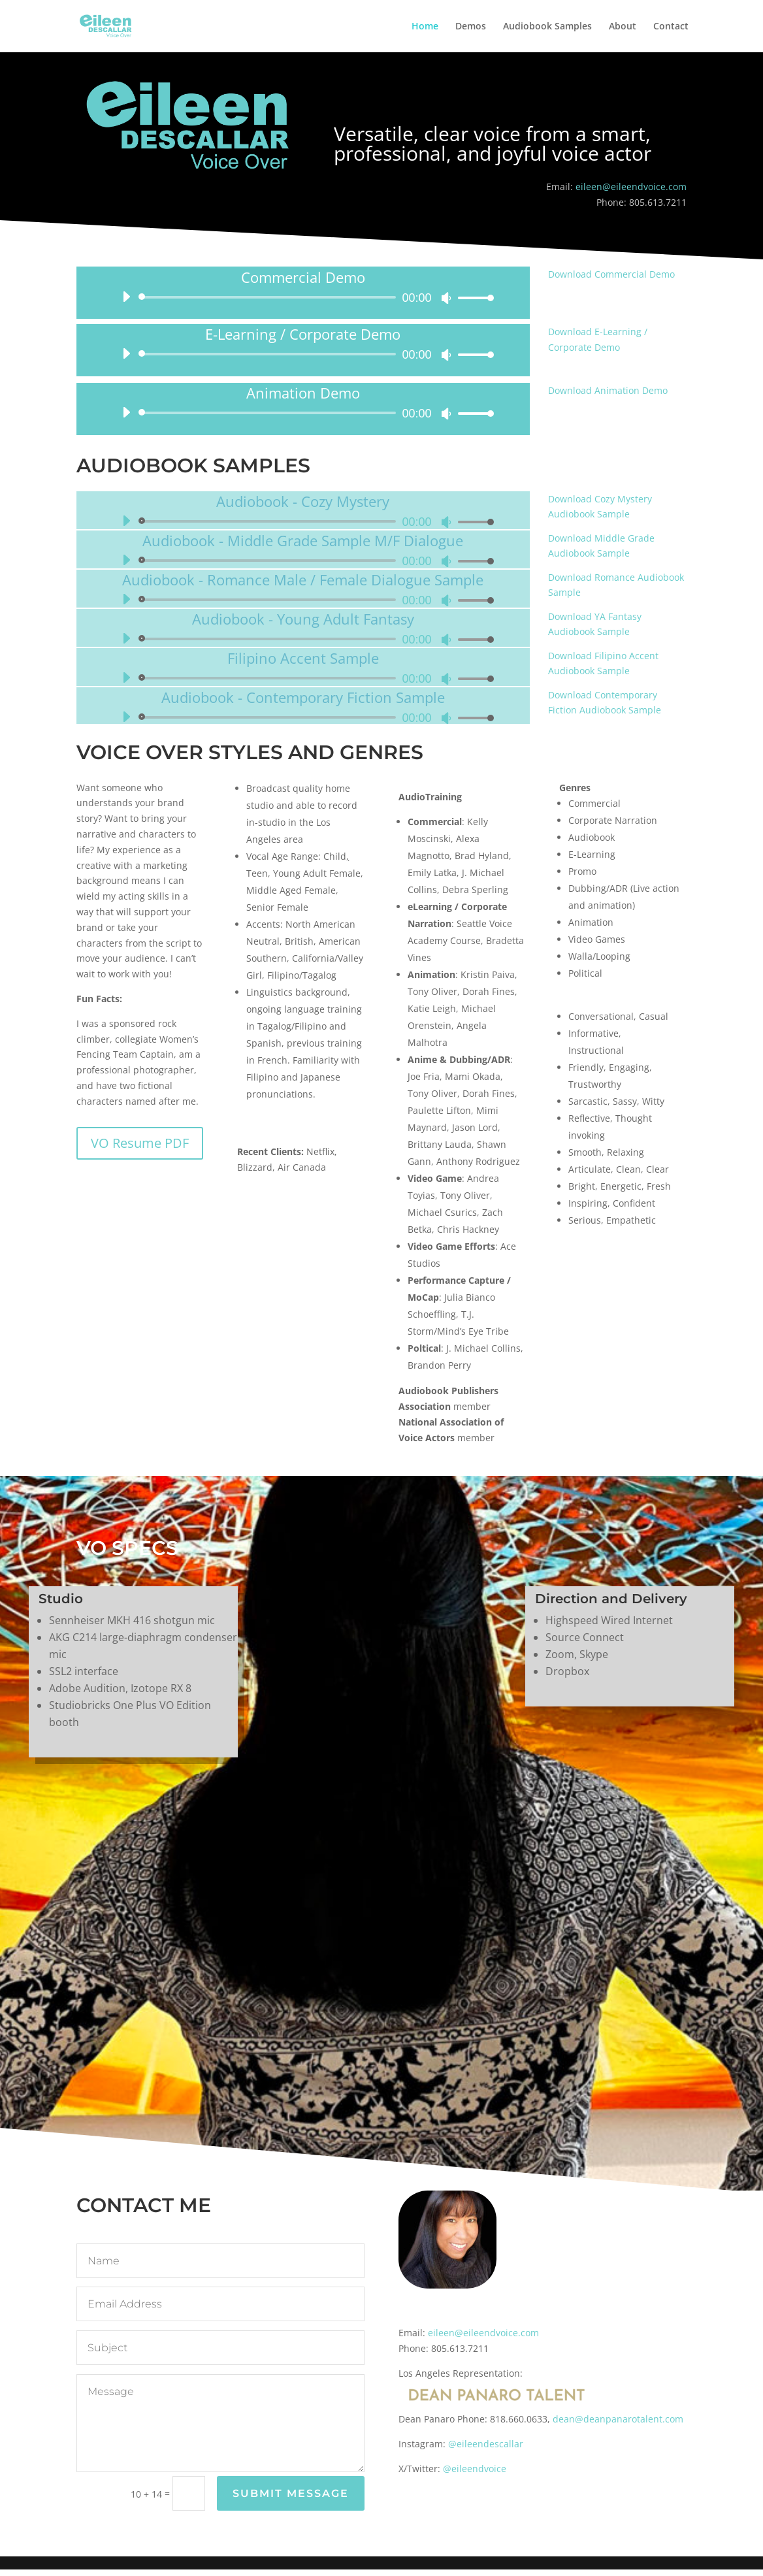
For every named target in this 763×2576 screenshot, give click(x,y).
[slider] (269, 297)
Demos (470, 27)
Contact (671, 27)
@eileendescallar (485, 2443)
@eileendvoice (474, 2468)
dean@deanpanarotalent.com (618, 2419)
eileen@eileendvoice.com (631, 186)
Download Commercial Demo (611, 274)
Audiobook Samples (547, 27)
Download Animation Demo (608, 390)
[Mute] (446, 298)
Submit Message (291, 2493)
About (622, 27)
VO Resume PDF (140, 1143)
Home (425, 27)
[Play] (126, 296)
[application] (303, 297)
